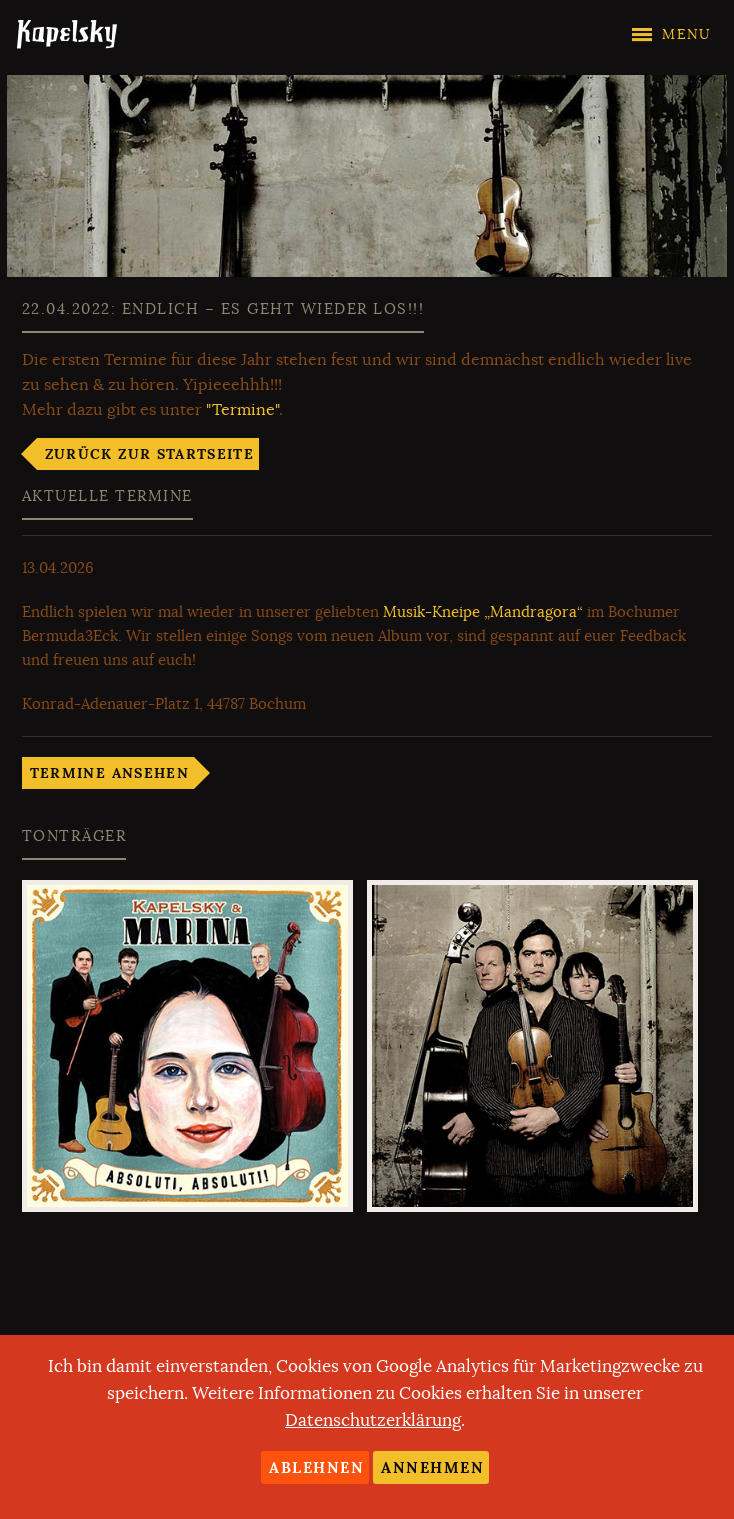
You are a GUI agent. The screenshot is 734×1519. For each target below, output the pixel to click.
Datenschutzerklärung (373, 1420)
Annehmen (432, 1467)
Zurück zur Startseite (149, 454)
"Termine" (242, 410)
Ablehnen (316, 1467)
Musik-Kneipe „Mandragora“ (483, 612)
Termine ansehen (109, 773)
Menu (686, 35)
